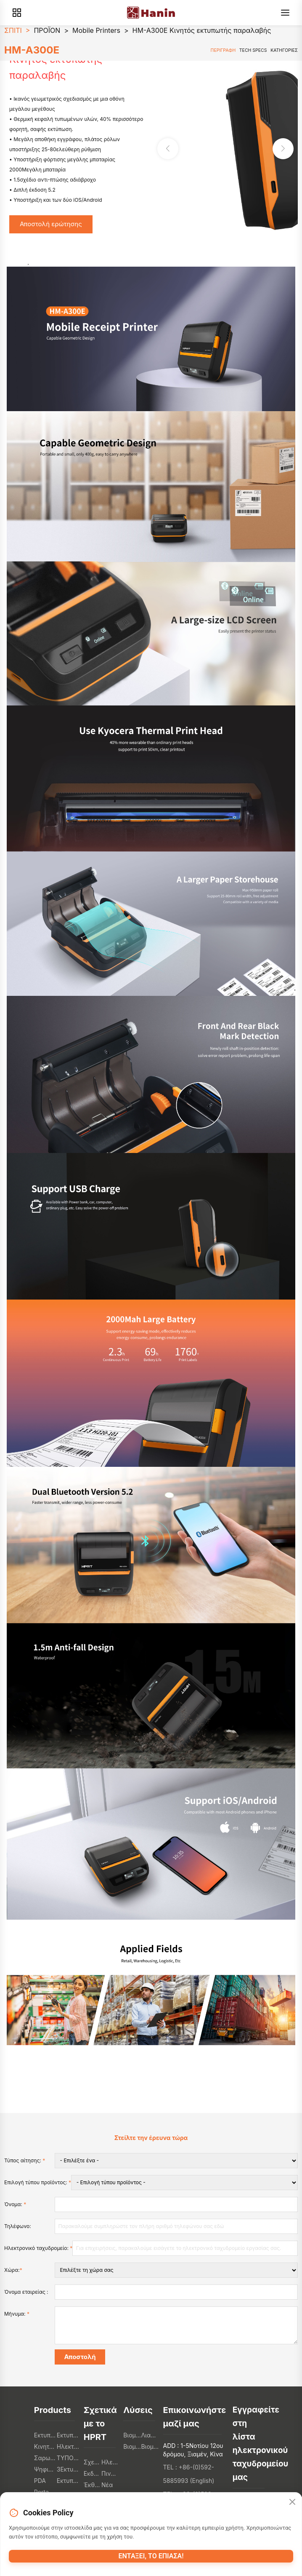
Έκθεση (92, 2484)
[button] (283, 148)
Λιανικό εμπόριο (150, 2435)
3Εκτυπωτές (68, 2469)
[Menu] (285, 12)
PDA (40, 2480)
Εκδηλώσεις (92, 2473)
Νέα (107, 2484)
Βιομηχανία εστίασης (132, 2435)
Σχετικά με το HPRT (92, 2462)
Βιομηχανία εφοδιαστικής (132, 2446)
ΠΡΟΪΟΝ (47, 30)
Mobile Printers (96, 30)
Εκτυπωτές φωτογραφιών (68, 2480)
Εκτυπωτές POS (45, 2435)
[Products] (17, 12)
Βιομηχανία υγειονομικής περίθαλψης (150, 2446)
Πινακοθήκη (110, 2473)
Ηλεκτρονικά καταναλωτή (68, 2446)
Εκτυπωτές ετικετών (68, 2435)
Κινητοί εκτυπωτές (45, 2446)
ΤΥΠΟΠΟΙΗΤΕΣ (68, 2457)
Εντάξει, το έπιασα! (151, 2556)
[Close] (292, 2502)
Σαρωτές (45, 2457)
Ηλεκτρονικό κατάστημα (110, 2462)
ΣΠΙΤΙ (13, 30)
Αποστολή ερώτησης (51, 224)
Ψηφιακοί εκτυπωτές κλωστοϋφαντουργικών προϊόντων (45, 2469)
